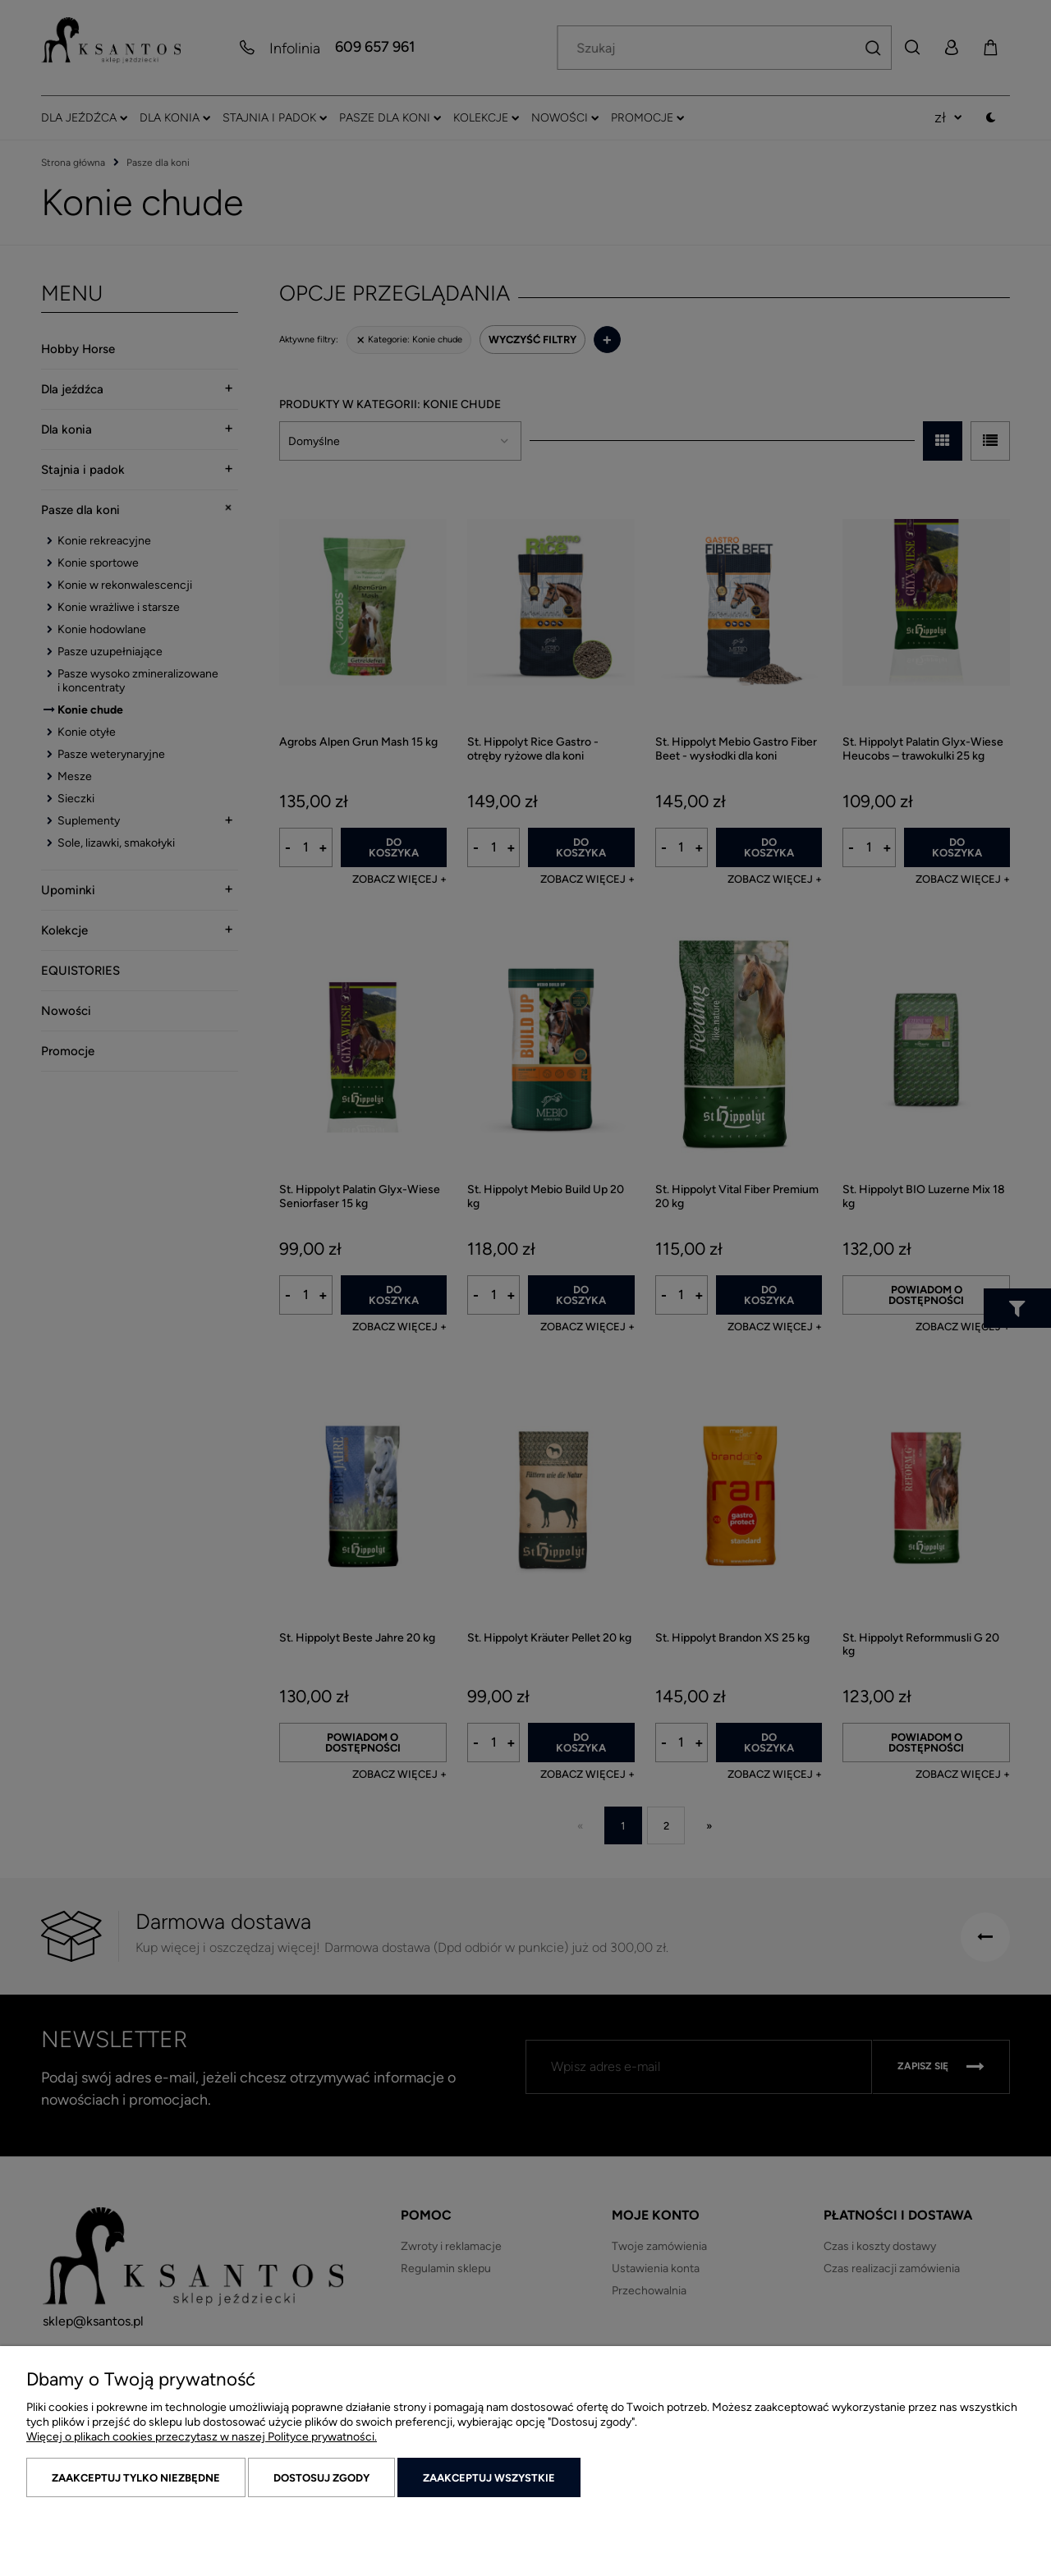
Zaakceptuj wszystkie (489, 2478)
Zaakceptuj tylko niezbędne (136, 2478)
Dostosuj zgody (321, 2478)
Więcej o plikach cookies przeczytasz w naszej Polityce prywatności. (201, 2437)
